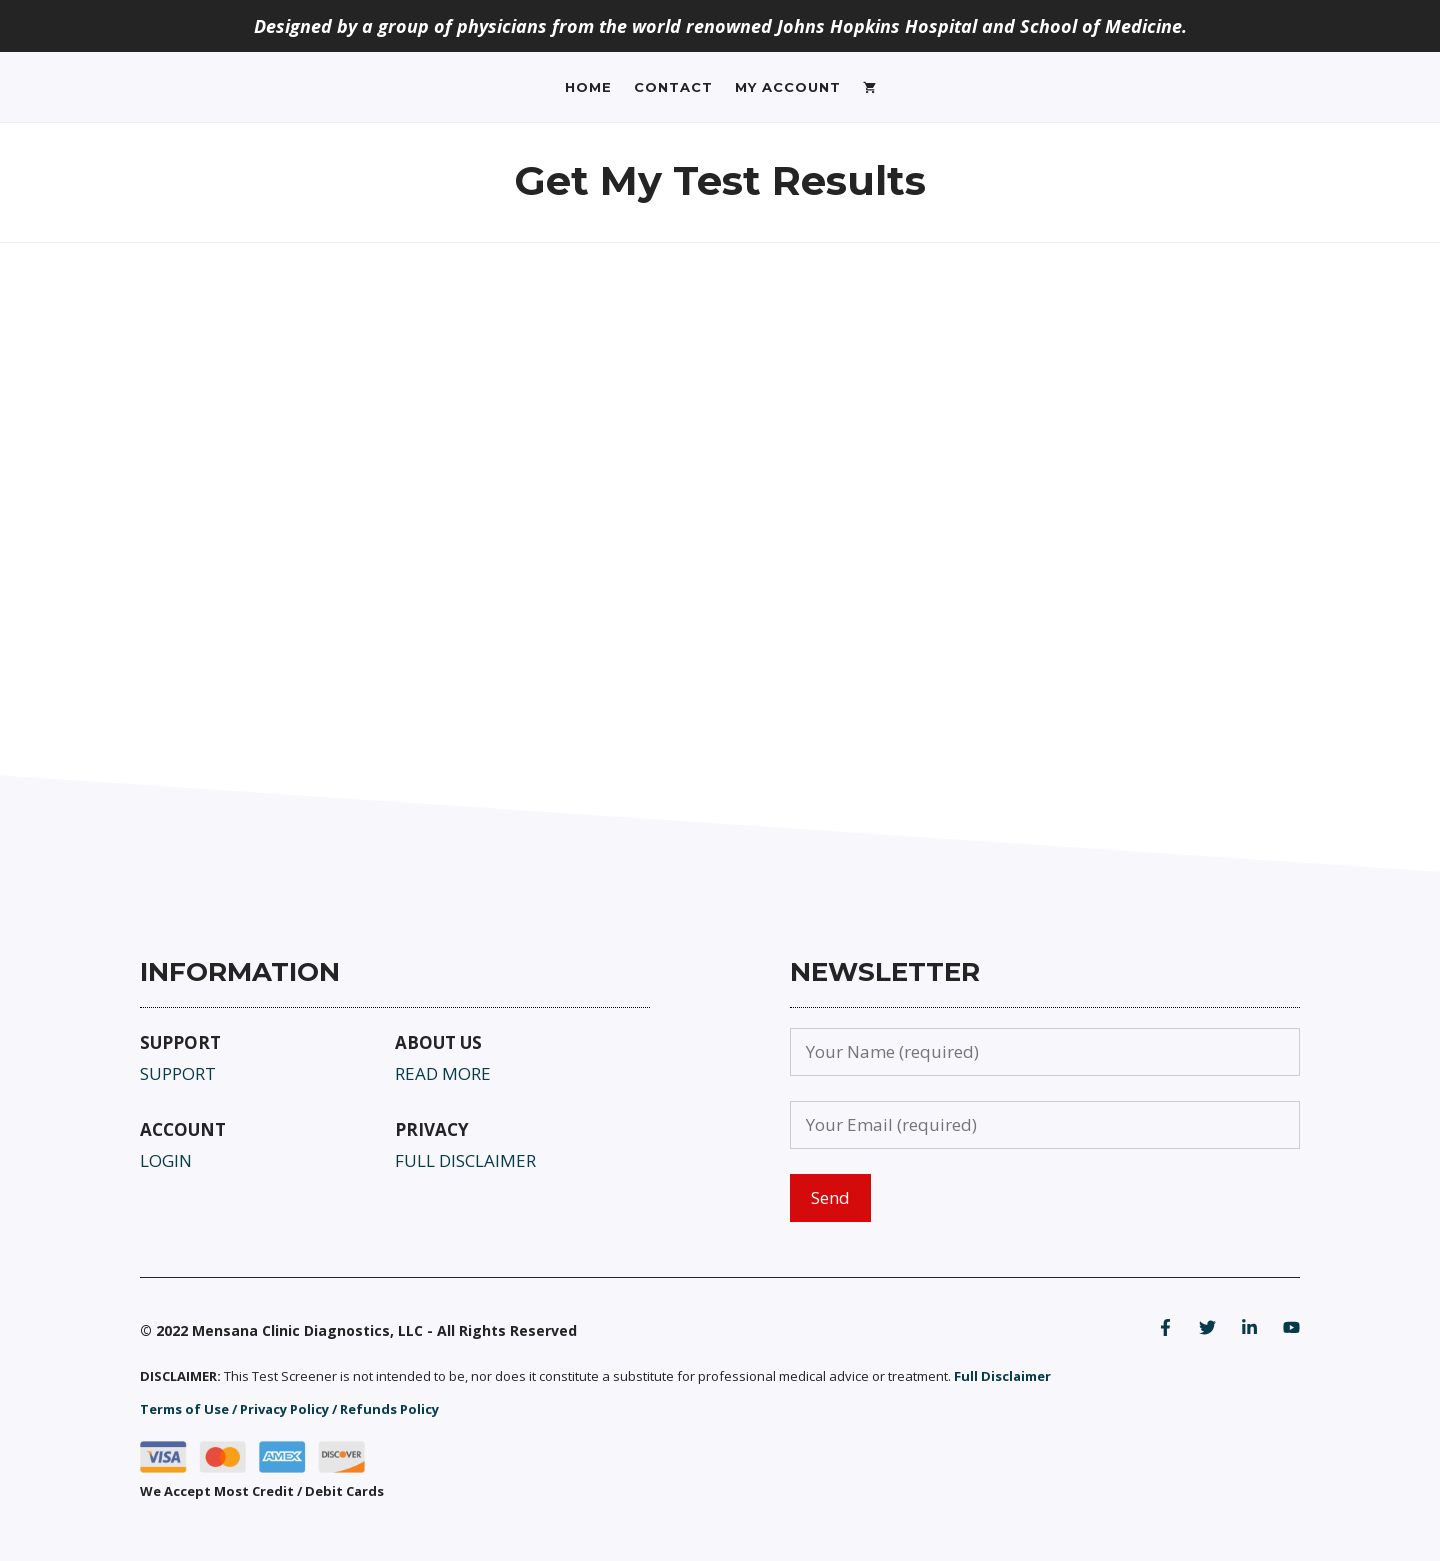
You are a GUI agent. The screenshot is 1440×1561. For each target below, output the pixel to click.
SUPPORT (178, 1073)
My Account (788, 87)
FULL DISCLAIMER (465, 1160)
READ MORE (443, 1073)
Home (588, 87)
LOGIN (166, 1160)
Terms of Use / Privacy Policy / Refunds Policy (289, 1409)
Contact (673, 87)
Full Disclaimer (1002, 1376)
